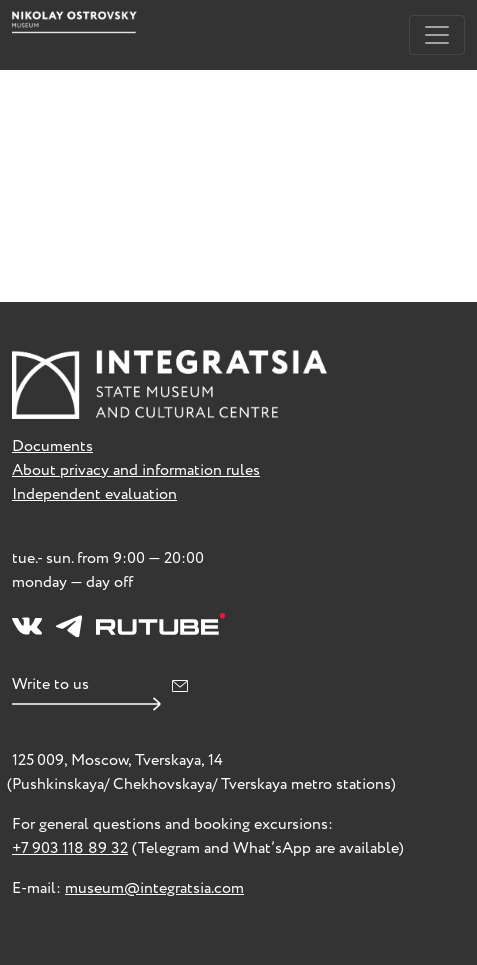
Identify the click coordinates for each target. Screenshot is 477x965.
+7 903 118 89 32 (70, 848)
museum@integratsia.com (154, 888)
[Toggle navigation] (437, 35)
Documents (52, 446)
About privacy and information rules (136, 470)
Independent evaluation (94, 494)
